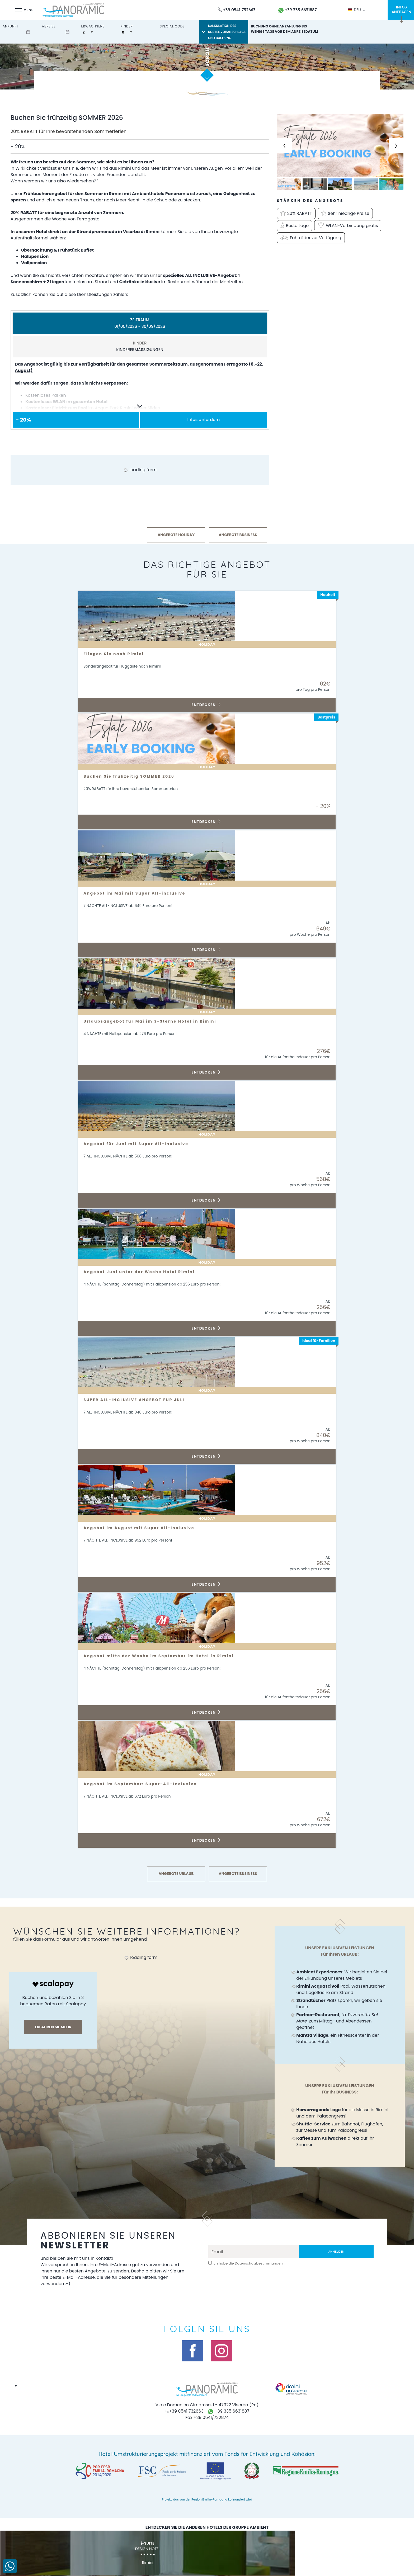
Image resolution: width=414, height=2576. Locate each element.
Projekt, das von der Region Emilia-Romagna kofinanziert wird (207, 2499)
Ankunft (10, 26)
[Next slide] (396, 145)
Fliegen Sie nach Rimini (117, 653)
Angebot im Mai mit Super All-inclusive (140, 893)
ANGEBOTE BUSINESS (238, 534)
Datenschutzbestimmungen (259, 2263)
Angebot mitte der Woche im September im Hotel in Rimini (167, 1655)
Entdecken (206, 704)
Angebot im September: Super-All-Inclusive (146, 1783)
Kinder (126, 26)
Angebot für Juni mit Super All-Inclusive (142, 1143)
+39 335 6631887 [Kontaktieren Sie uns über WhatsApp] (297, 9)
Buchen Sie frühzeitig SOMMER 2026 (134, 776)
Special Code (172, 26)
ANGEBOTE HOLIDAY (176, 534)
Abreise (49, 26)
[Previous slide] (284, 145)
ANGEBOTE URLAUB (176, 1873)
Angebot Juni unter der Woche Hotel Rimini (145, 1271)
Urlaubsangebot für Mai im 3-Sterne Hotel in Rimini (158, 1021)
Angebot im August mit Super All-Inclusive (145, 1527)
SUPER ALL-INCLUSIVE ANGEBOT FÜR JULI (139, 1399)
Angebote (117, 2271)
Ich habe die (248, 2263)
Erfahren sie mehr (53, 2027)
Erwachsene (93, 26)
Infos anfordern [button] (203, 420)
